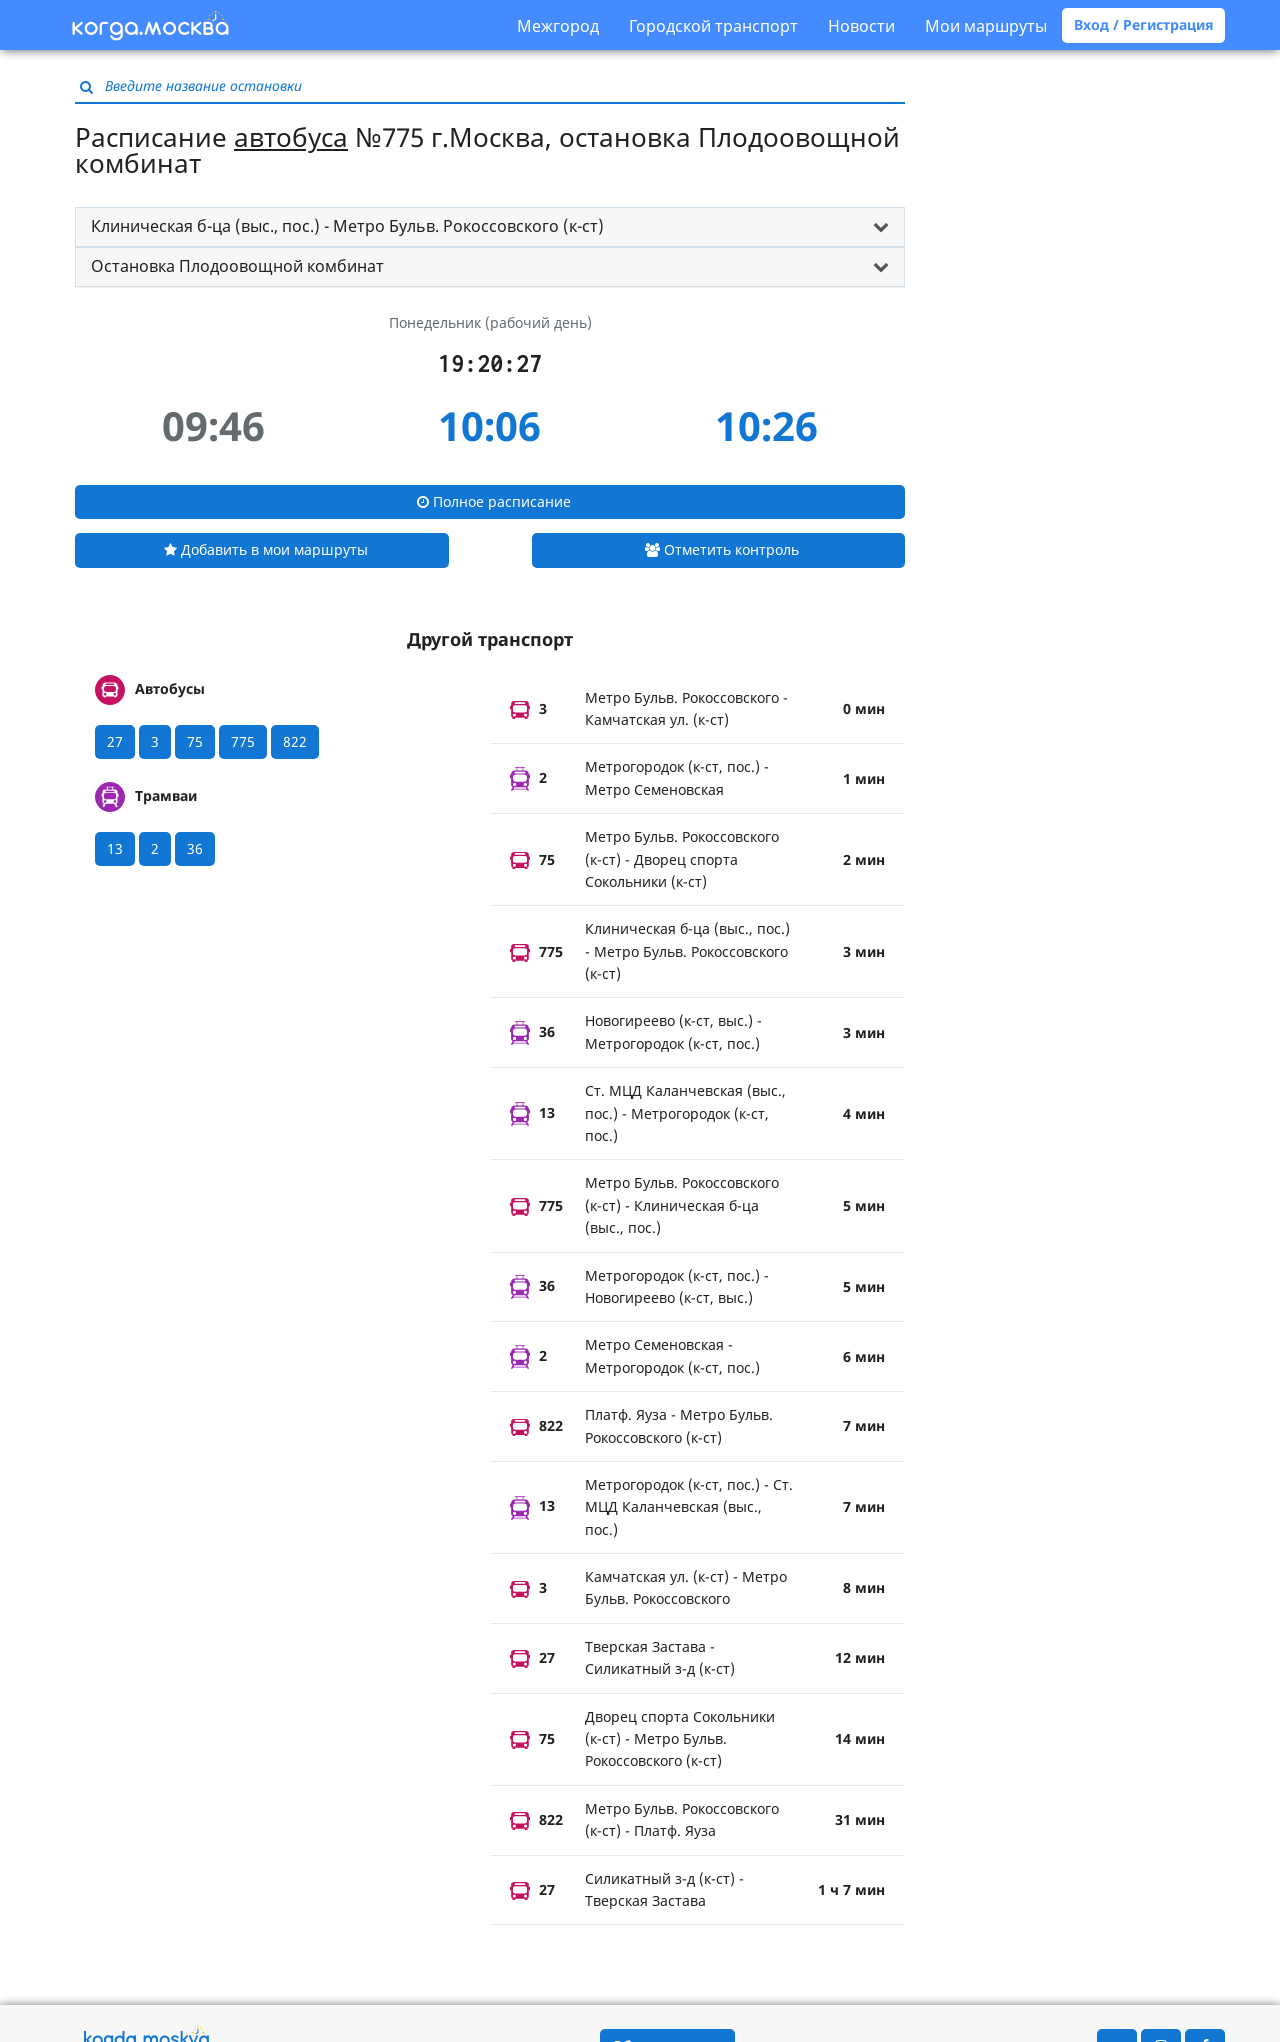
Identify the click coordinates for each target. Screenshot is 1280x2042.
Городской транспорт (713, 26)
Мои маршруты (986, 26)
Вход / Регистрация (1143, 24)
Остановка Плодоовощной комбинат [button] (237, 266)
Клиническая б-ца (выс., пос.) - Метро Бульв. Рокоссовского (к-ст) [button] (347, 226)
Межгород (558, 26)
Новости (861, 26)
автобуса (291, 137)
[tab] (490, 227)
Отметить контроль (722, 549)
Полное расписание (494, 501)
